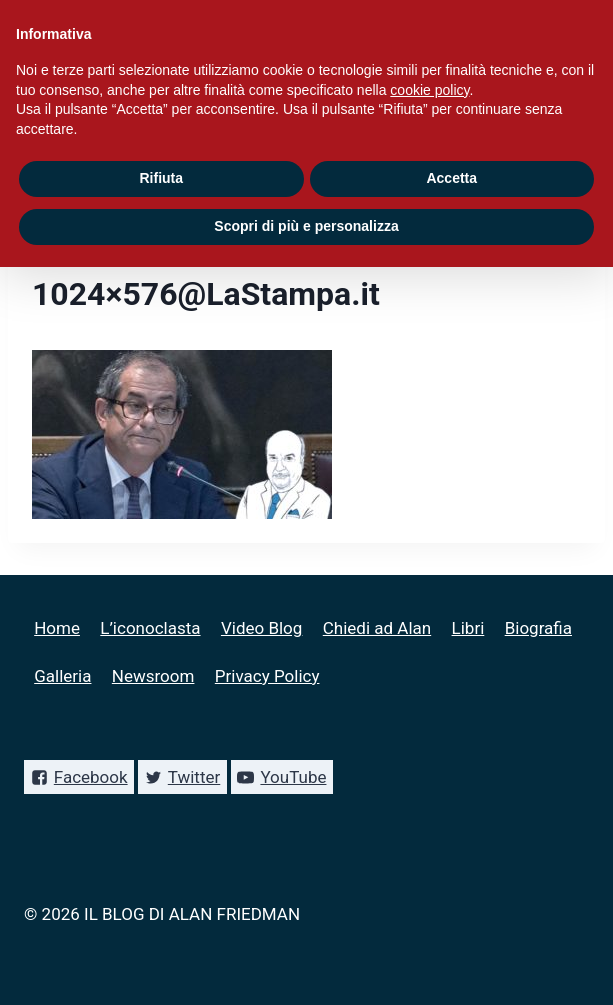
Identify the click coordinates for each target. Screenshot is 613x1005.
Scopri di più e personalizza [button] (306, 226)
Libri (468, 628)
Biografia (538, 628)
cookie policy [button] (429, 90)
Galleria (62, 676)
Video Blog (261, 628)
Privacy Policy (267, 676)
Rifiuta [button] (161, 178)
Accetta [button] (451, 178)
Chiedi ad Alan (377, 628)
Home (57, 628)
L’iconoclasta (150, 628)
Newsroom (153, 676)
